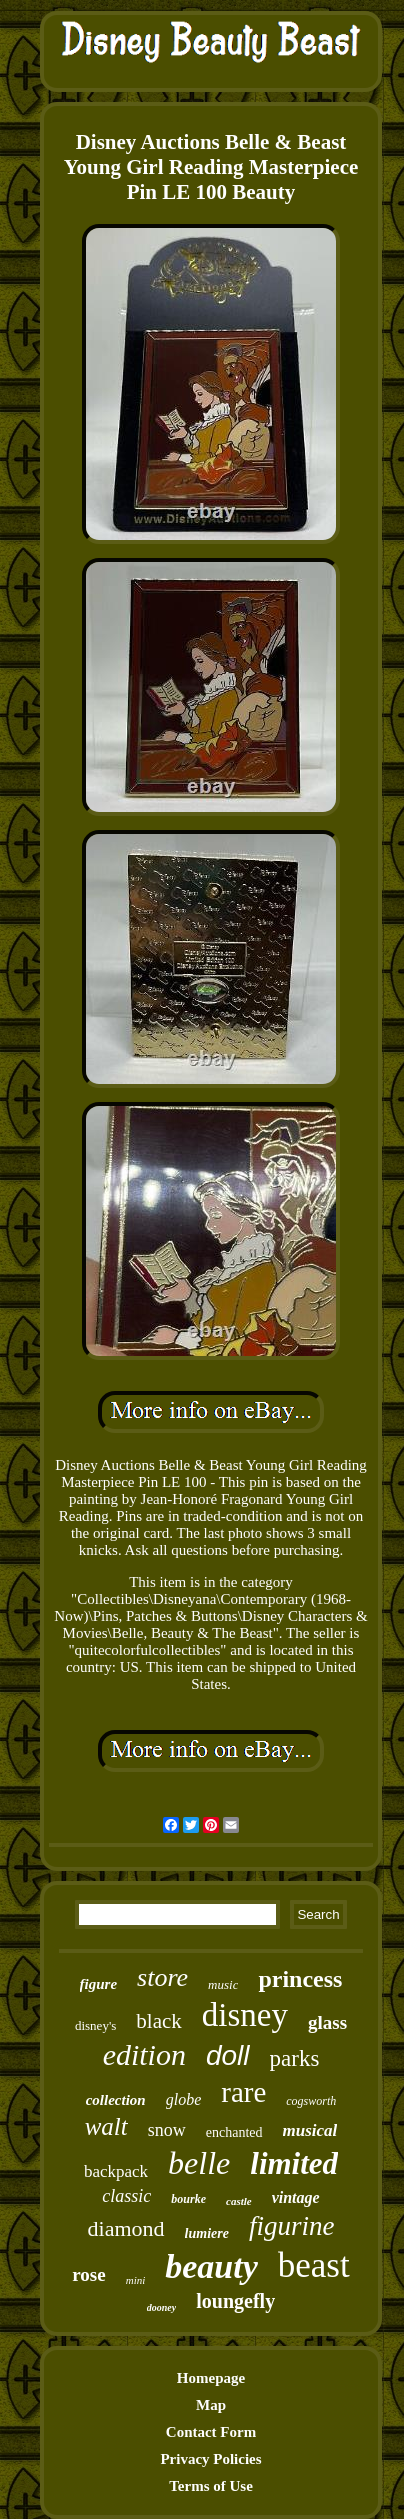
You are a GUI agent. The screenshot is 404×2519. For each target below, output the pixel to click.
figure (99, 1984)
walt (106, 2126)
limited (294, 2163)
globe (184, 2099)
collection (116, 2100)
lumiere (207, 2233)
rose (88, 2274)
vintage (296, 2197)
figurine (292, 2226)
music (223, 1984)
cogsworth (311, 2101)
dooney (161, 2307)
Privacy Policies (210, 2459)
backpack (116, 2171)
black (158, 2021)
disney (245, 2015)
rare (243, 2092)
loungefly (235, 2301)
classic (126, 2196)
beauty (211, 2266)
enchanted (234, 2132)
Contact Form (211, 2432)
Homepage (211, 2378)
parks (295, 2058)
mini (136, 2280)
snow (167, 2130)
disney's (95, 2025)
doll (228, 2055)
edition (144, 2054)
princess (300, 1979)
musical (310, 2130)
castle (239, 2201)
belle (199, 2163)
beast (314, 2265)
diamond (126, 2228)
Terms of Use (211, 2486)
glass (327, 2022)
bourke (188, 2199)
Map (211, 2405)
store (162, 1977)
